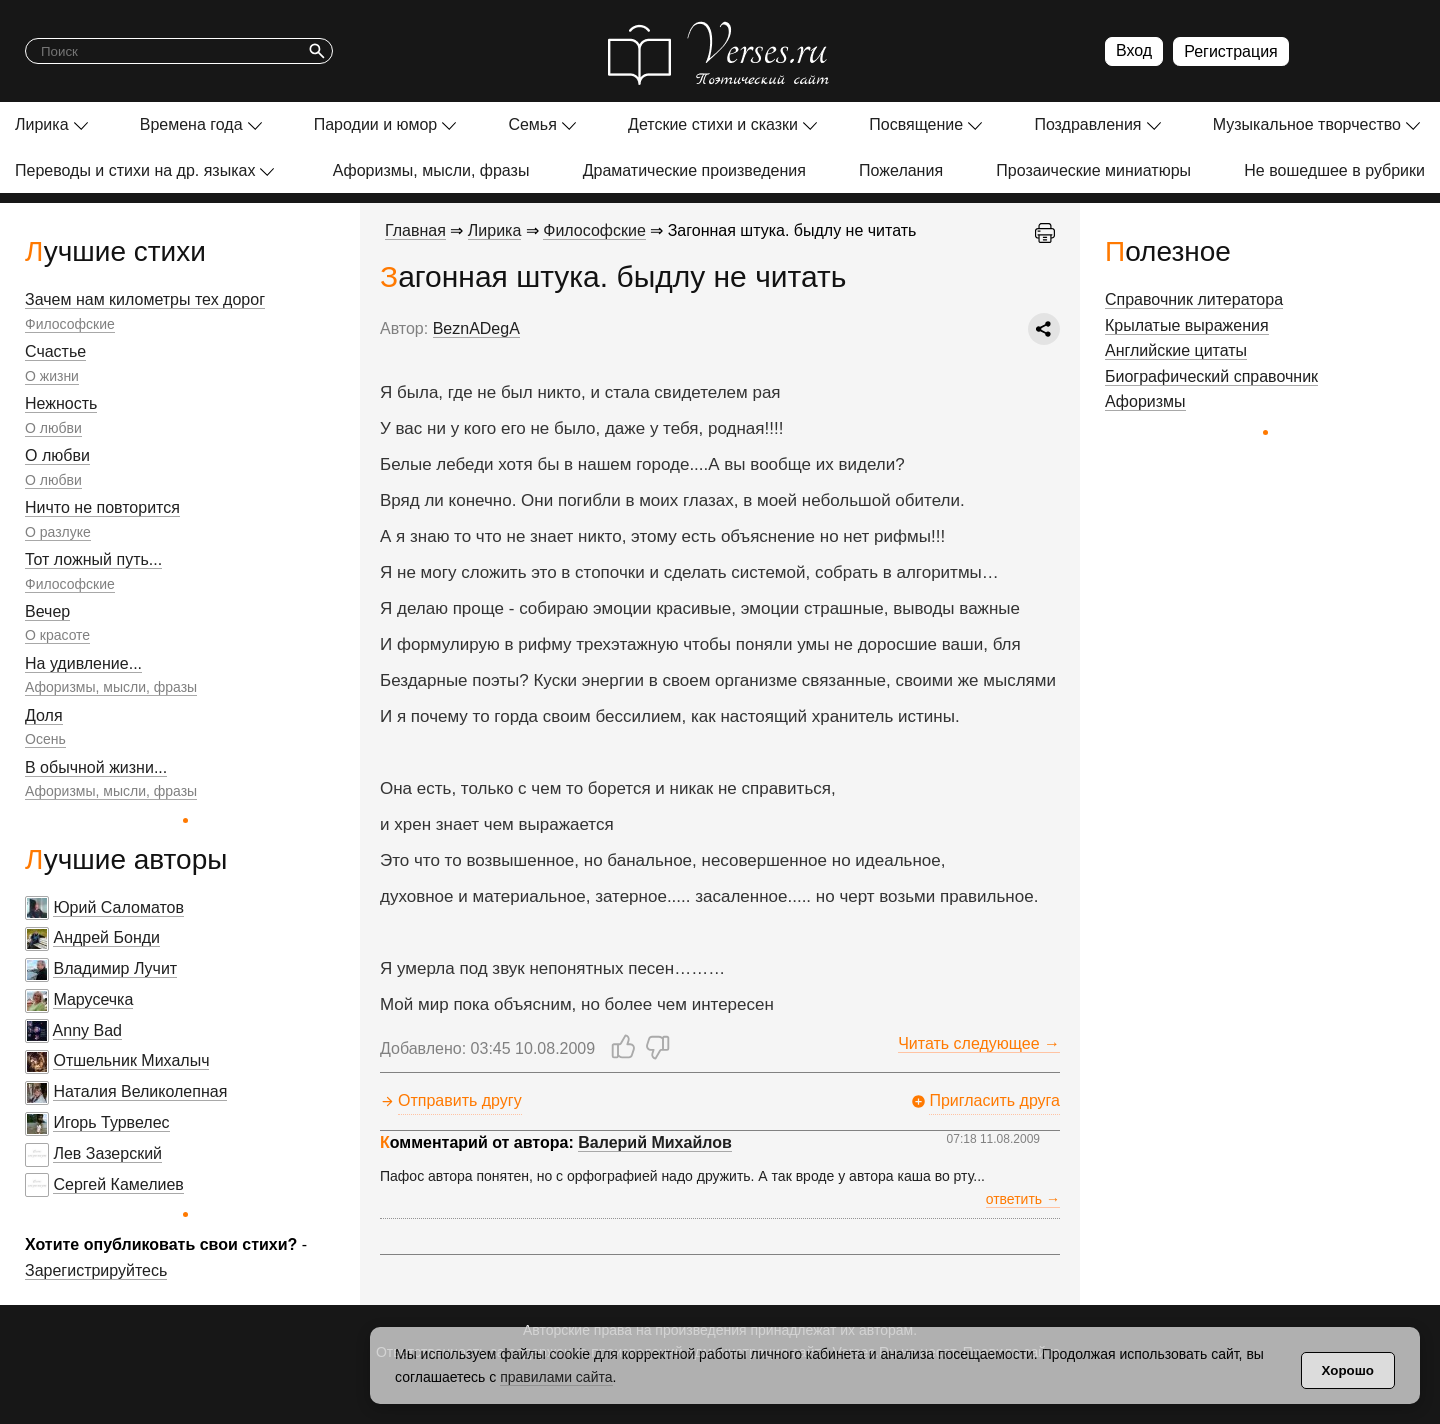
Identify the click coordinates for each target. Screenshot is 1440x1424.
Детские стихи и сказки (713, 124)
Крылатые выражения (1187, 325)
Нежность (61, 403)
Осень (45, 739)
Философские (70, 324)
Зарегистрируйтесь (96, 1270)
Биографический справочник (1211, 376)
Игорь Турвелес (111, 1122)
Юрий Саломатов (118, 907)
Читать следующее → (979, 1043)
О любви (53, 428)
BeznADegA (476, 328)
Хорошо (1348, 1370)
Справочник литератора (1194, 299)
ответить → (1023, 1199)
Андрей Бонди (106, 937)
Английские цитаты (1176, 350)
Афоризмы (1145, 401)
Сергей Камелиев (118, 1184)
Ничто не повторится (102, 507)
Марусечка (93, 999)
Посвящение (916, 124)
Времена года (191, 124)
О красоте (57, 635)
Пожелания (901, 170)
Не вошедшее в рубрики (1334, 170)
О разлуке (58, 532)
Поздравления (1087, 124)
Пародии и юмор (376, 124)
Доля (44, 715)
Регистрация (1231, 51)
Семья (532, 124)
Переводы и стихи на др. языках (135, 170)
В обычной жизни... (96, 767)
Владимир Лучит (115, 968)
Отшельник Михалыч (131, 1060)
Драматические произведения (694, 170)
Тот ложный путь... (93, 559)
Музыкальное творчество (1307, 124)
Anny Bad (87, 1030)
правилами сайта (556, 1377)
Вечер (47, 611)
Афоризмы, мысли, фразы (431, 170)
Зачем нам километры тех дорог (145, 299)
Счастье (55, 351)
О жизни (52, 376)
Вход (1134, 50)
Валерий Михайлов (655, 1142)
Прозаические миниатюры (1093, 170)
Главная (415, 230)
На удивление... (83, 663)
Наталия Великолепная (140, 1091)
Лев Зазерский (107, 1153)
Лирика (42, 124)
